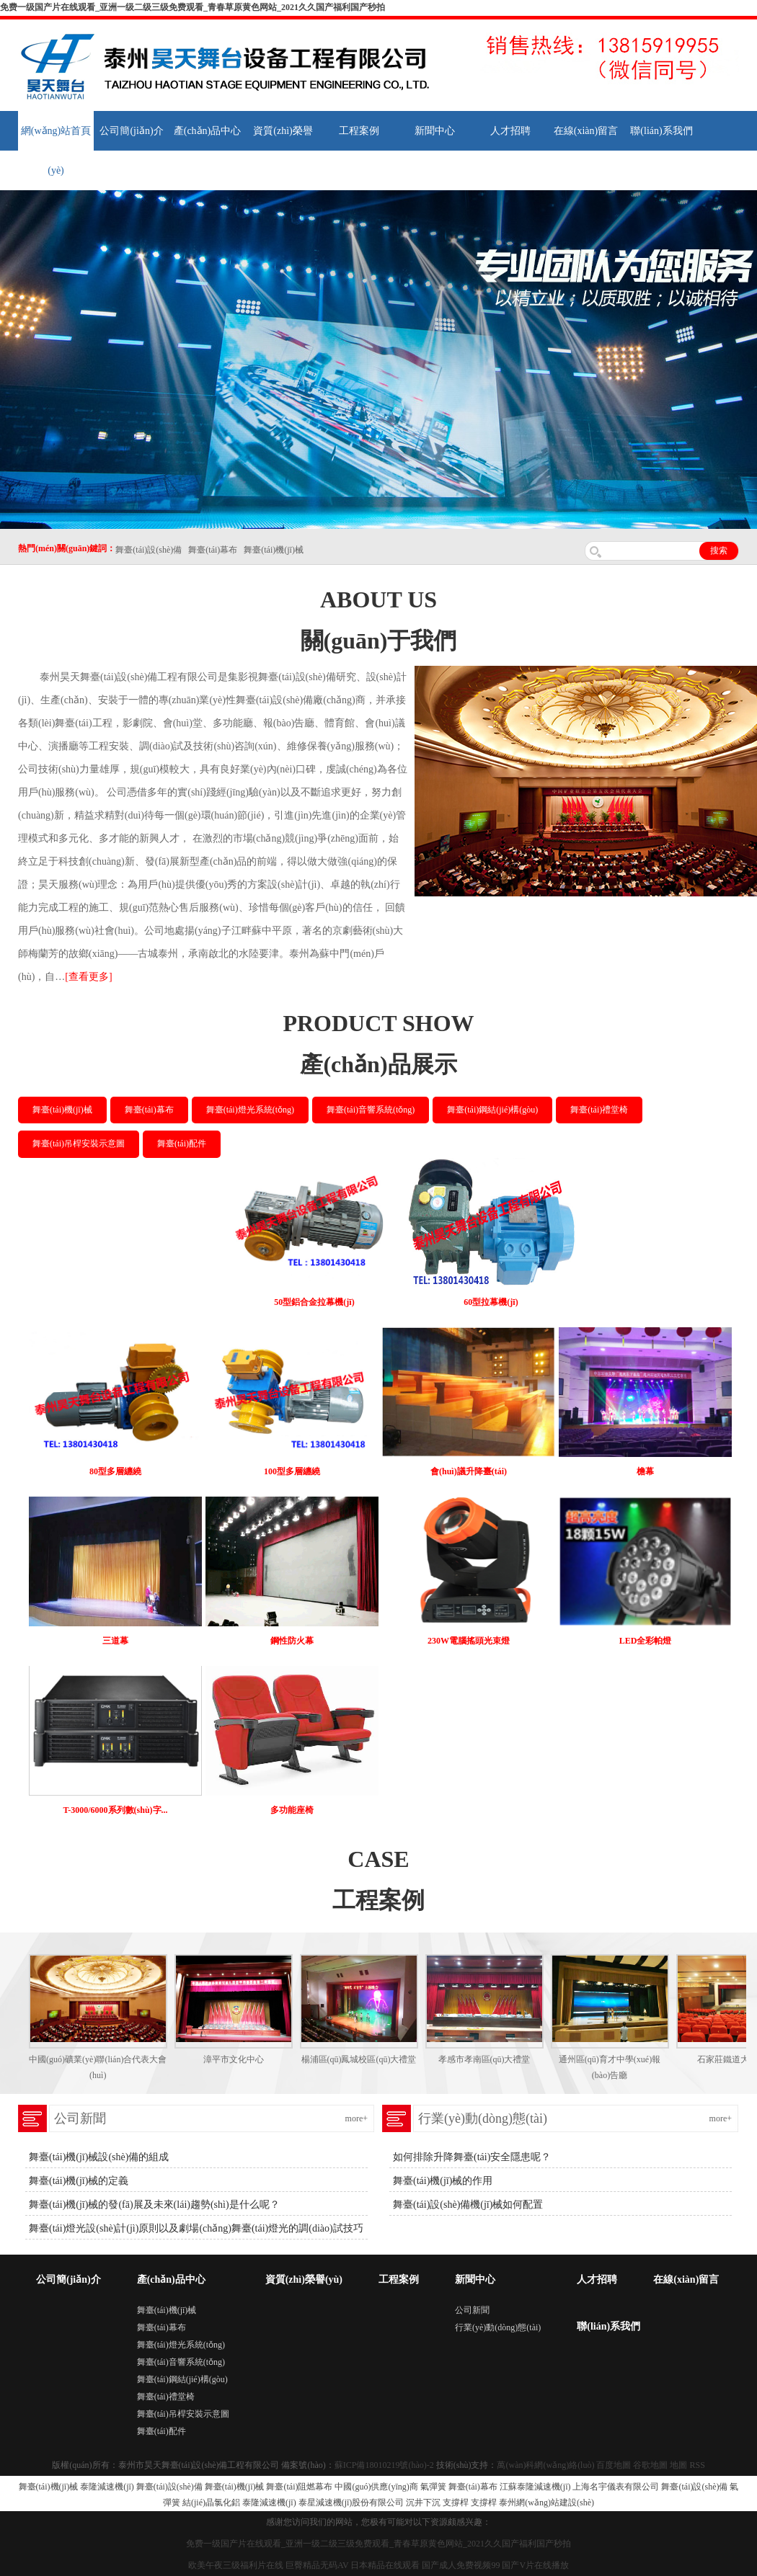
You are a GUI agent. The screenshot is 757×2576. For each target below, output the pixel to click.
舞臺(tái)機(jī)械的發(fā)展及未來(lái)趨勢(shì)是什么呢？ (154, 2204)
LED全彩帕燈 (645, 1641)
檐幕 (645, 1471)
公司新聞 (472, 2310)
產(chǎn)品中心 (208, 130)
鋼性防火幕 (292, 1641)
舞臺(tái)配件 (181, 1143)
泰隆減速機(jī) (107, 2487)
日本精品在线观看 (385, 2565)
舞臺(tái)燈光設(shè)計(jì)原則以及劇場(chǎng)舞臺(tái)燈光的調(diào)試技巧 (196, 2228)
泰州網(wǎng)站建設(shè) (546, 2502)
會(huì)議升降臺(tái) (468, 1471)
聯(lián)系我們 (661, 130)
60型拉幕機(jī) (491, 1302)
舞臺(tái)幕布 (149, 1110)
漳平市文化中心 (233, 2059)
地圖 (678, 2465)
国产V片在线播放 (535, 2565)
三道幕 (115, 1641)
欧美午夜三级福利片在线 (235, 2565)
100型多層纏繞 (292, 1471)
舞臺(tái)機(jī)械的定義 (78, 2180)
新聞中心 (435, 130)
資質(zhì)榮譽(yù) (282, 150)
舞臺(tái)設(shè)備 (169, 2487)
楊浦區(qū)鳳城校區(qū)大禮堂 (359, 2059)
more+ (356, 2118)
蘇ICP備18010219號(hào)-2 (384, 2465)
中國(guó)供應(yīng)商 (376, 2487)
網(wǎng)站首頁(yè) (56, 150)
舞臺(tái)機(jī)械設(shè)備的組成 (99, 2157)
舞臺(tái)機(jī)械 (62, 1110)
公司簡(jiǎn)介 (131, 130)
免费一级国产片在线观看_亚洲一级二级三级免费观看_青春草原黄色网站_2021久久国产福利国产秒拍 (192, 7)
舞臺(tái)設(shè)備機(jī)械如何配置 (468, 2204)
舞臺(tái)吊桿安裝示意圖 (78, 1143)
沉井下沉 (423, 2502)
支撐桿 (456, 2502)
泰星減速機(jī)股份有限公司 (351, 2502)
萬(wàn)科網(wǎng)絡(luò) (546, 2465)
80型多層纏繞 (115, 1471)
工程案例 (359, 130)
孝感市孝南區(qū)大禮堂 (484, 2059)
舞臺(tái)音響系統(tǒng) (371, 1110)
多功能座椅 (292, 1810)
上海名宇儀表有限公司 (615, 2487)
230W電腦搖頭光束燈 (469, 1641)
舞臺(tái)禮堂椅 (599, 1110)
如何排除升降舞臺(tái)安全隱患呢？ (472, 2157)
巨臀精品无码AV (317, 2565)
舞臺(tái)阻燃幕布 (299, 2487)
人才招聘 (510, 130)
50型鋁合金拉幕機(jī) (314, 1302)
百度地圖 (613, 2465)
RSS (696, 2465)
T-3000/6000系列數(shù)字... (115, 1810)
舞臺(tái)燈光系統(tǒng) (250, 1110)
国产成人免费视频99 (461, 2565)
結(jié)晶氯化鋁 (211, 2502)
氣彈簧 (433, 2487)
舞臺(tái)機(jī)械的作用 (442, 2180)
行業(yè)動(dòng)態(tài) (498, 2327)
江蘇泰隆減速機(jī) (535, 2487)
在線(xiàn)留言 (586, 130)
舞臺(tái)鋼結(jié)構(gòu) (492, 1110)
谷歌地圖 (650, 2465)
